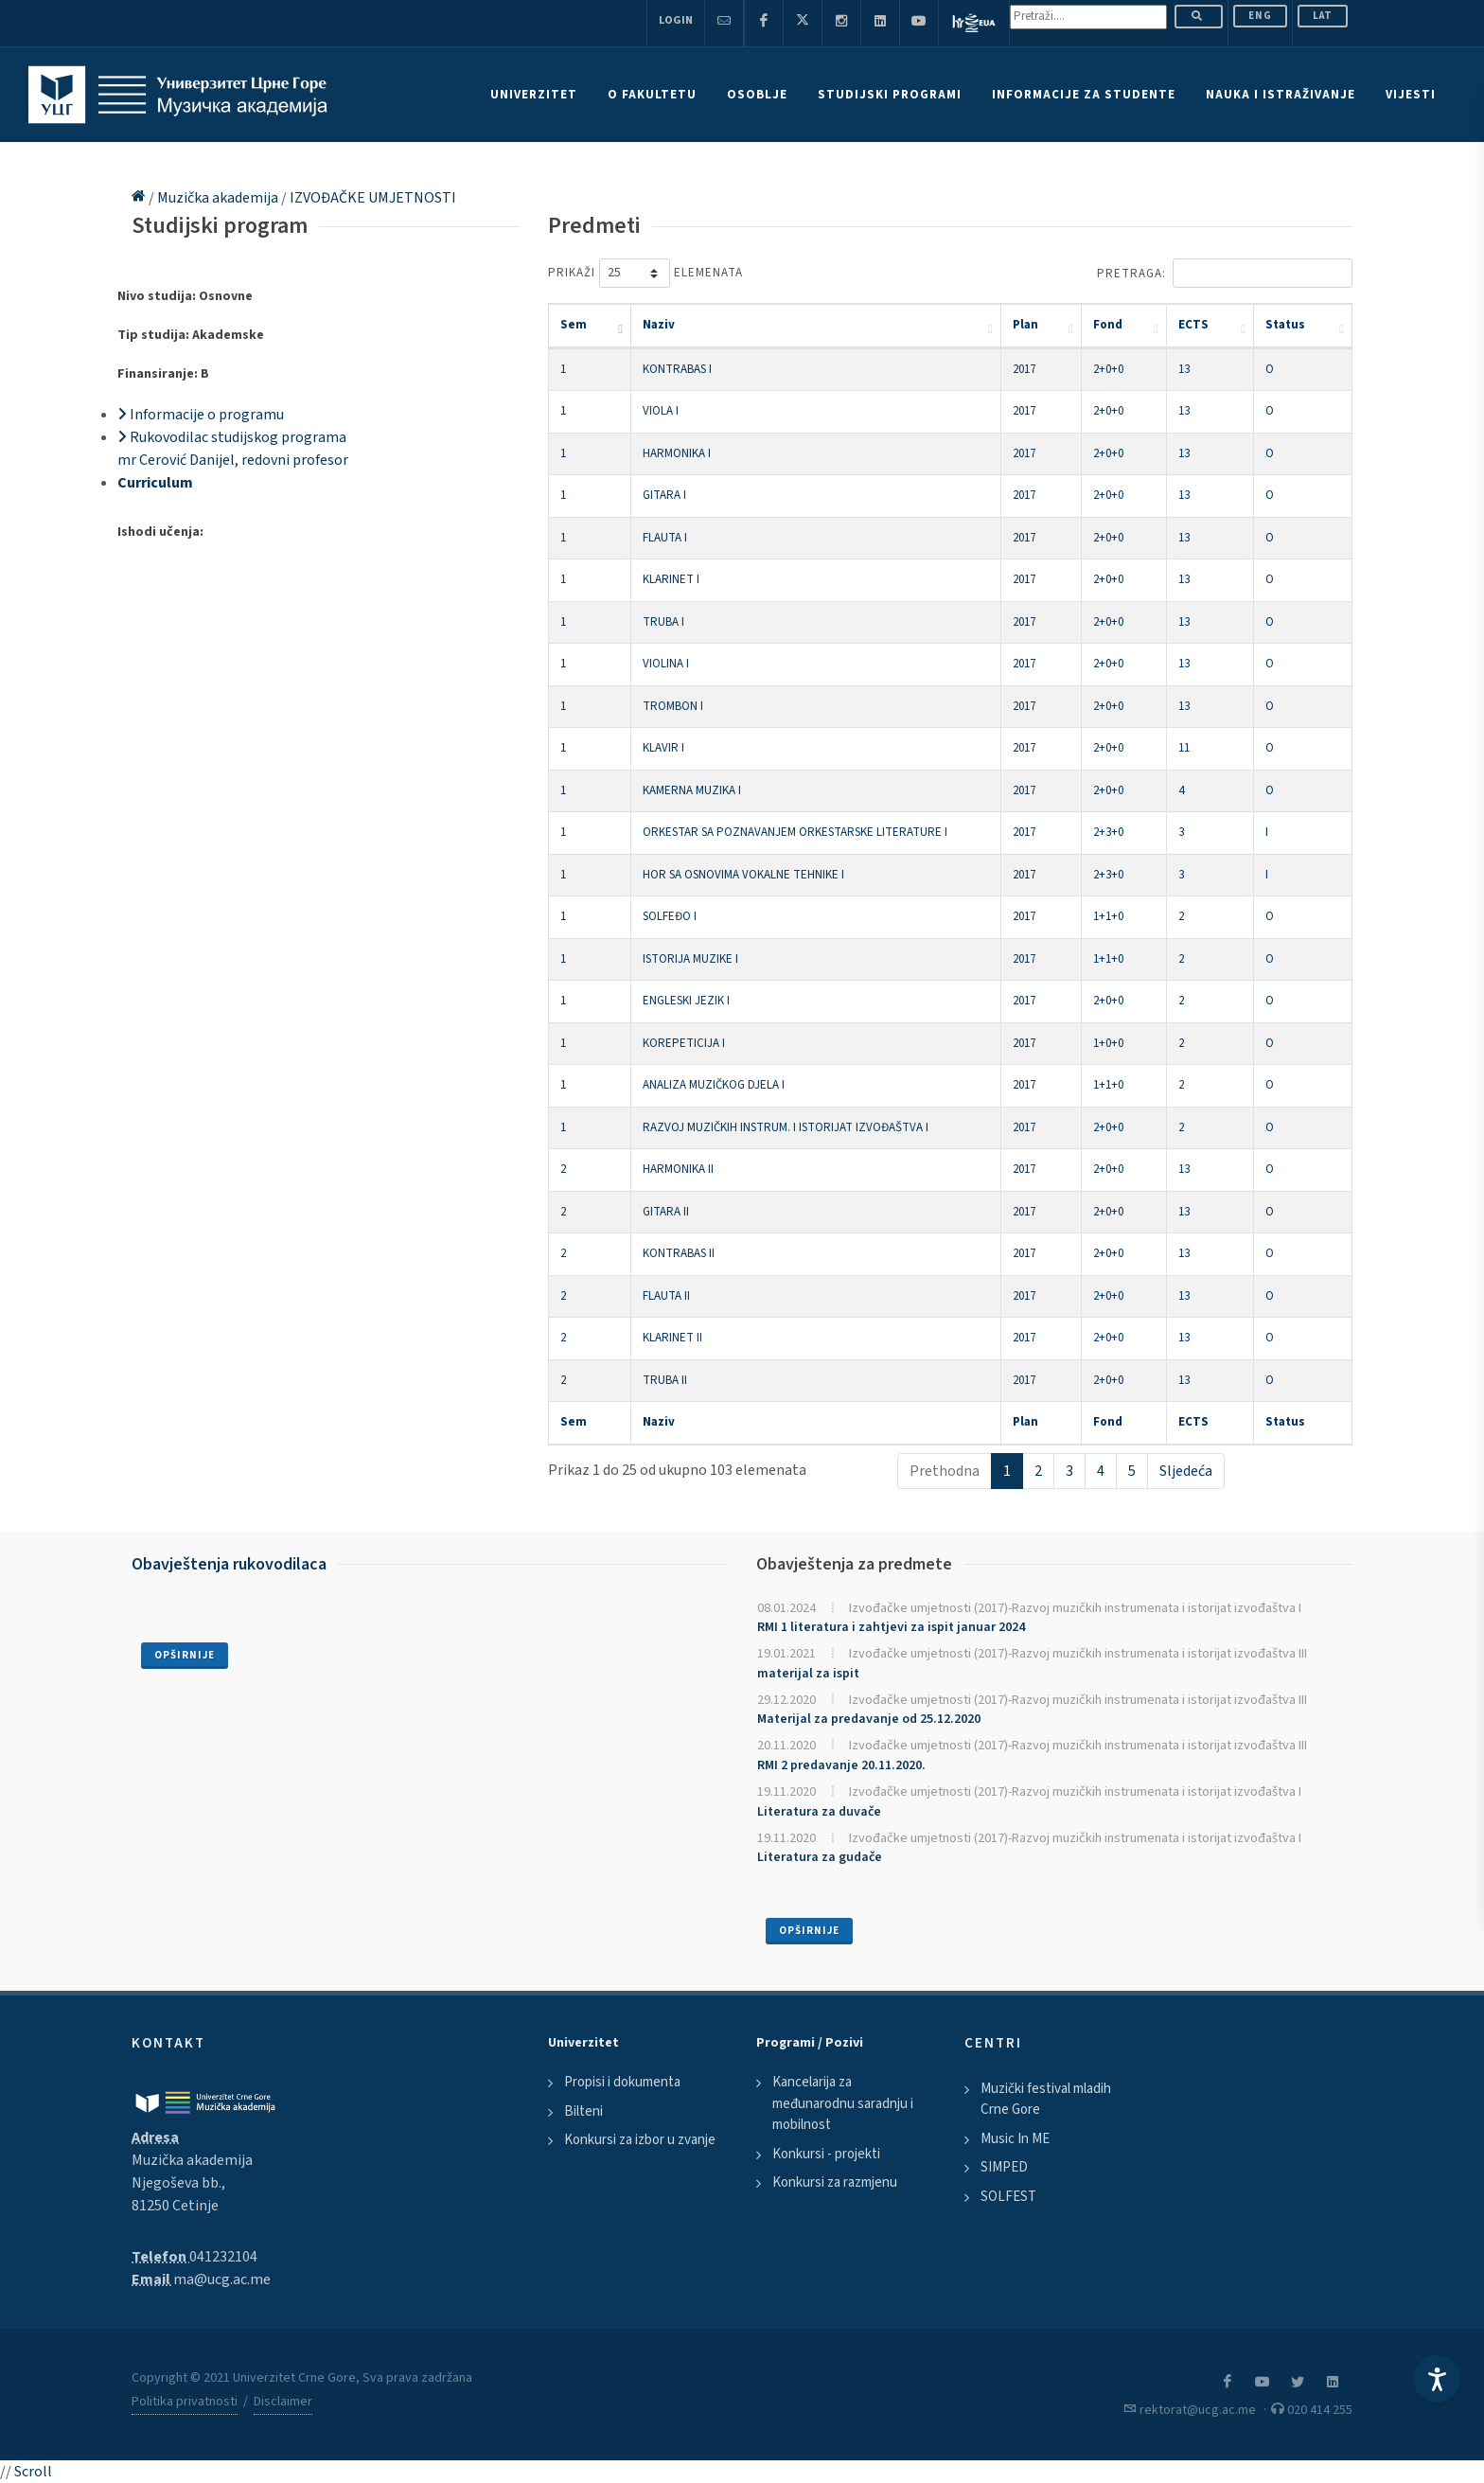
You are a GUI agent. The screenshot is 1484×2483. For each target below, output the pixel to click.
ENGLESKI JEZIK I (686, 1000)
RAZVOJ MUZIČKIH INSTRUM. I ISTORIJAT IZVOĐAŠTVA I (785, 1127)
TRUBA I (663, 621)
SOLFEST (1008, 2197)
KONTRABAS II (679, 1253)
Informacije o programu (200, 414)
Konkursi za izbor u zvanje (640, 2140)
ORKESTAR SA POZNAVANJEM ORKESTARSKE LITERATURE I (795, 832)
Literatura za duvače (819, 1811)
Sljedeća (1185, 1471)
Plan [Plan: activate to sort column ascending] (1025, 324)
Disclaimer (283, 2401)
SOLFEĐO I (670, 916)
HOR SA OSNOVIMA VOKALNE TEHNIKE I (743, 874)
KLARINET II (672, 1337)
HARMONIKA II (678, 1169)
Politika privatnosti (185, 2401)
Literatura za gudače (819, 1857)
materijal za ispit (808, 1673)
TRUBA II (665, 1380)
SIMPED (1004, 2167)
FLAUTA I (665, 537)
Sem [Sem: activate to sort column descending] (573, 324)
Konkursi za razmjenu (834, 2182)
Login (676, 20)
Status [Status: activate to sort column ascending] (1285, 324)
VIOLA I (661, 410)
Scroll (33, 2471)
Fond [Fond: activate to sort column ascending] (1107, 324)
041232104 (223, 2256)
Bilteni (583, 2111)
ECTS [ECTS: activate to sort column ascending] (1193, 324)
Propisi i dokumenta (622, 2082)
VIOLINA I (666, 663)
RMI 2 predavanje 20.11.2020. (841, 1765)
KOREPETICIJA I (684, 1043)
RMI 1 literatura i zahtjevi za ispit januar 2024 (891, 1627)
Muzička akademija (219, 197)
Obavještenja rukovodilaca (229, 1564)
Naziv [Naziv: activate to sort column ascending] (659, 324)
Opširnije (184, 1655)
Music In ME (1015, 2139)
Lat (1323, 16)
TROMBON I (673, 706)
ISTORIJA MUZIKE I (690, 958)
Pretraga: (1224, 273)
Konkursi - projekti (826, 2154)
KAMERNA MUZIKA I (692, 790)
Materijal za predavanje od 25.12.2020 (868, 1719)
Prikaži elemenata (645, 273)
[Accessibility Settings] (1436, 2379)
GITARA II (666, 1211)
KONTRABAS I (677, 369)
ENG (1260, 16)
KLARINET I (671, 579)
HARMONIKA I (677, 453)
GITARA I (664, 495)
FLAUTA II (666, 1295)
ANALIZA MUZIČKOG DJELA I (714, 1084)
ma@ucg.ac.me (222, 2279)
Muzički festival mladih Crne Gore (1045, 2099)
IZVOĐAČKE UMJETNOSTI (373, 197)
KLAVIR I (663, 747)
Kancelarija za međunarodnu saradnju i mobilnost (842, 2103)
